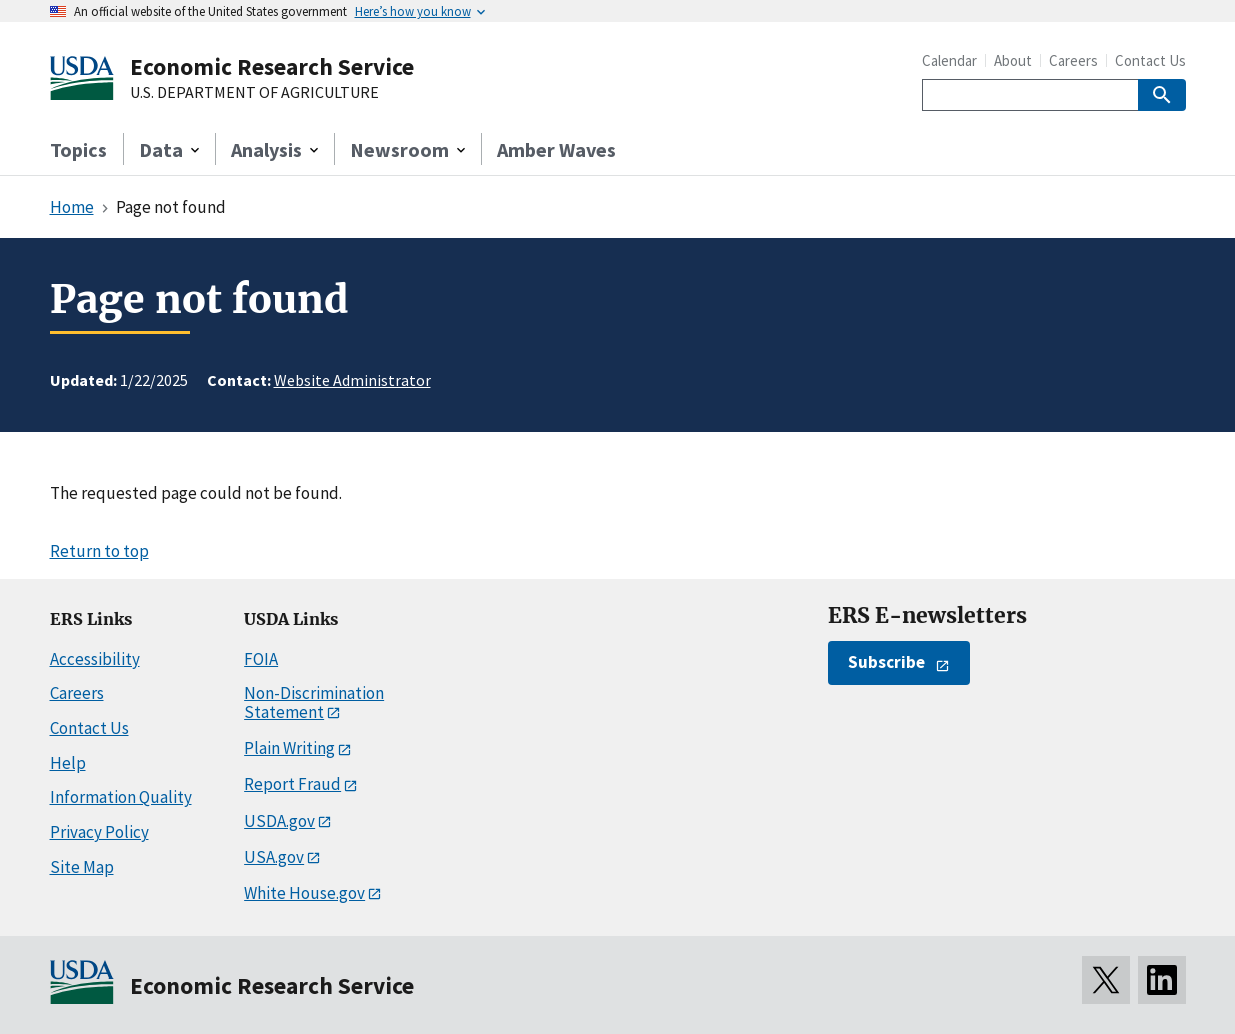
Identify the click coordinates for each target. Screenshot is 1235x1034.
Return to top (99, 551)
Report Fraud (292, 784)
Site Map (82, 867)
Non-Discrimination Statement (314, 702)
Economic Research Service (272, 66)
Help (68, 763)
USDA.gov (279, 821)
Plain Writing (289, 748)
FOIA (261, 659)
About (1013, 60)
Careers (1073, 60)
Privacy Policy (99, 832)
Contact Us (1150, 60)
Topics (78, 149)
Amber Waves (556, 149)
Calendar (949, 60)
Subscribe (886, 662)
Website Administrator (352, 380)
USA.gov (274, 857)
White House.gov (304, 893)
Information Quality (121, 797)
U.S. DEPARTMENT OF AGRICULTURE (254, 93)
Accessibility (95, 659)
